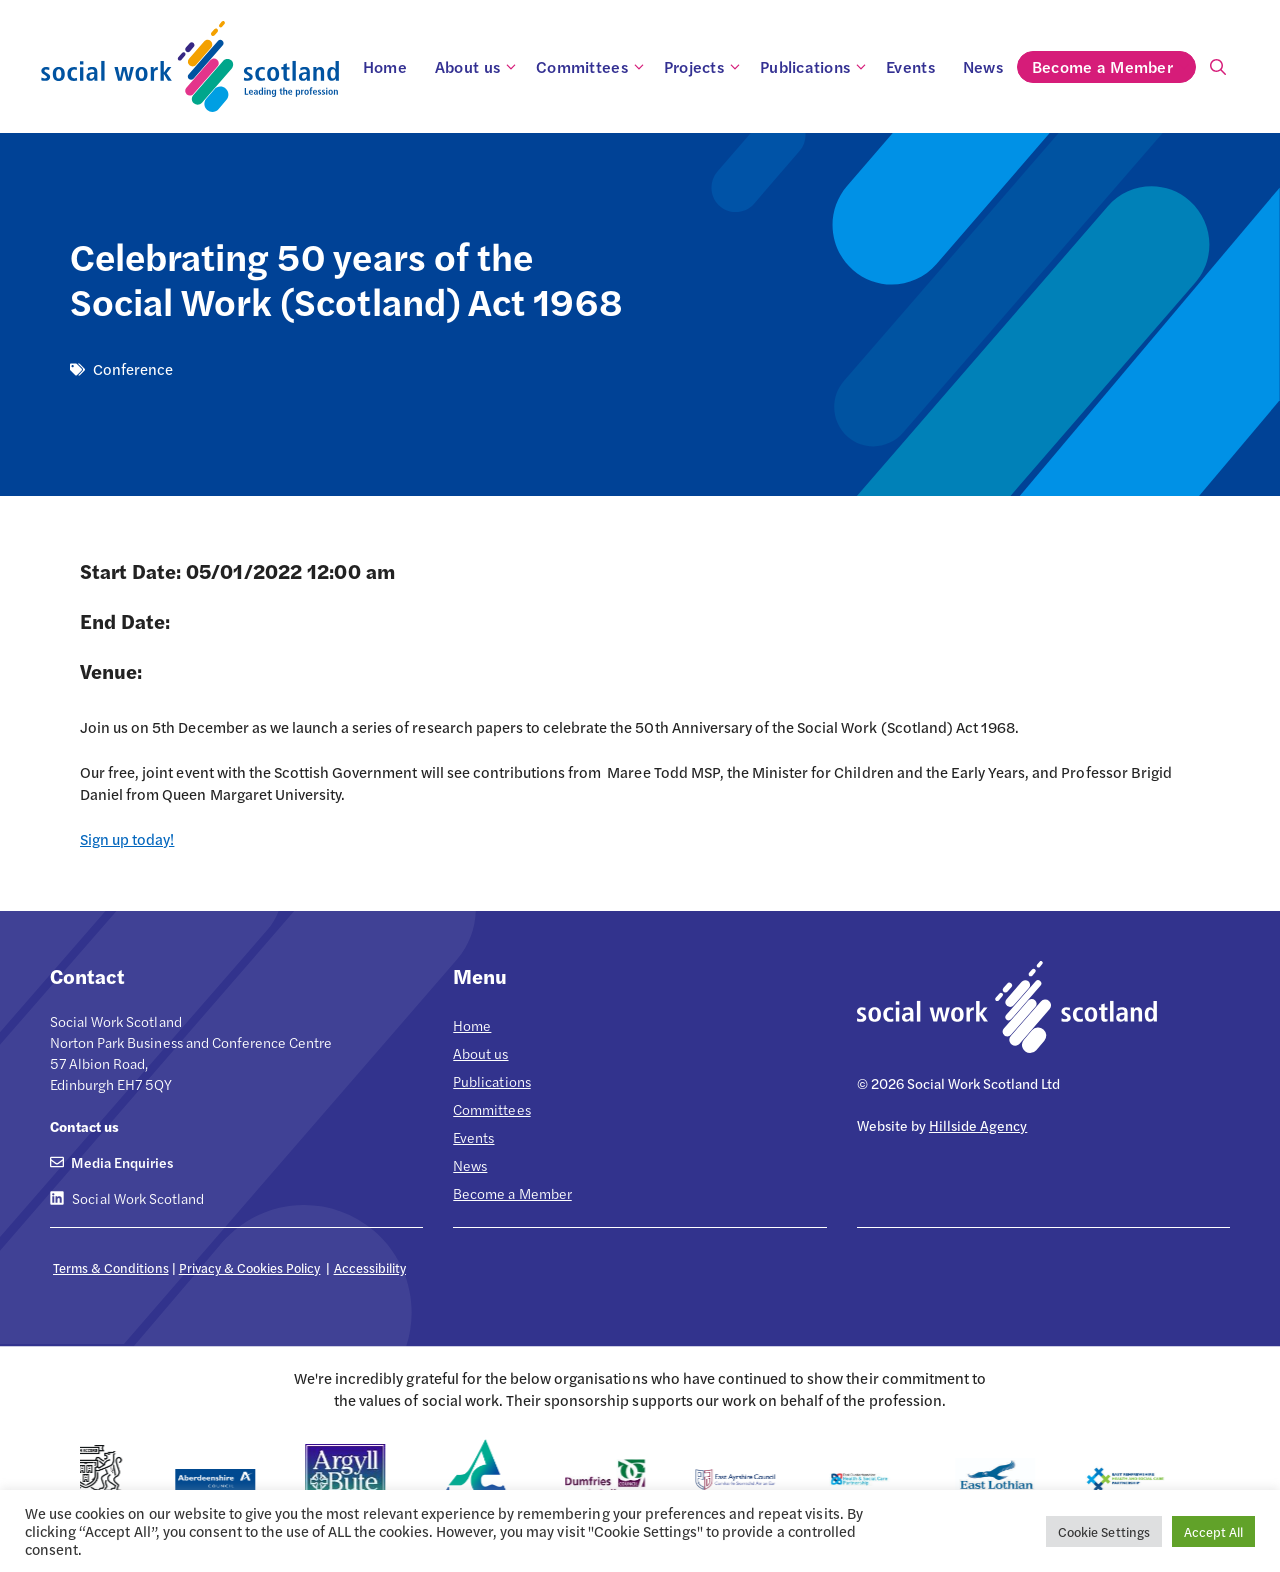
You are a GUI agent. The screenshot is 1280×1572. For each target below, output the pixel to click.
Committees (593, 67)
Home (385, 66)
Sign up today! (127, 838)
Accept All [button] (1213, 1531)
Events (910, 66)
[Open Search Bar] (1218, 67)
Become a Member (1113, 67)
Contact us (84, 1126)
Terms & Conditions (111, 1267)
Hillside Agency (978, 1125)
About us (478, 67)
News (983, 66)
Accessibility (370, 1267)
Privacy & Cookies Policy (250, 1267)
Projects (705, 67)
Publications (816, 67)
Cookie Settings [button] (1103, 1531)
